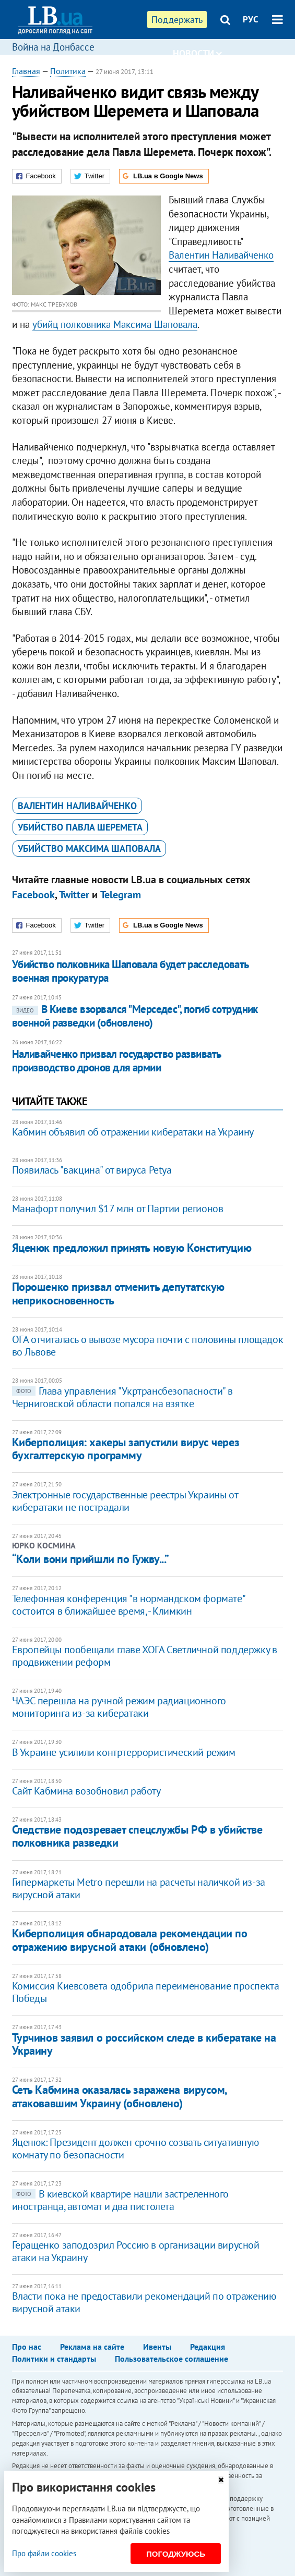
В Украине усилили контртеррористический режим (123, 1752)
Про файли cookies (44, 2553)
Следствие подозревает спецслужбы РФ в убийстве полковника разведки (137, 1836)
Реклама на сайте (92, 2346)
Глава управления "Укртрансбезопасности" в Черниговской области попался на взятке (122, 1397)
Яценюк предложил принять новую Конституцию (132, 1247)
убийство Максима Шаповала (89, 848)
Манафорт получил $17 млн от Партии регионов (117, 1208)
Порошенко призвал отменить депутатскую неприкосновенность (118, 1293)
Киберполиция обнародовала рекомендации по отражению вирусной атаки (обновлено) (129, 1940)
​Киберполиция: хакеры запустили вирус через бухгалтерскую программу (126, 1448)
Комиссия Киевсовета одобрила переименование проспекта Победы (145, 1992)
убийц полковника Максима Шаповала (114, 324)
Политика (68, 71)
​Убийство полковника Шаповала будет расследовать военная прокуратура (130, 971)
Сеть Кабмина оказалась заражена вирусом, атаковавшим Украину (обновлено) (119, 2096)
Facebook (33, 894)
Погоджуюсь (175, 2553)
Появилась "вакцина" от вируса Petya (92, 1170)
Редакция (207, 2346)
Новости (197, 53)
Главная (26, 71)
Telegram (120, 894)
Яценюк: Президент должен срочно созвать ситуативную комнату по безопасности (135, 2148)
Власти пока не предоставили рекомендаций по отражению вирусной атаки (144, 2302)
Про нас (26, 2346)
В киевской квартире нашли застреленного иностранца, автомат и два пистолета (120, 2200)
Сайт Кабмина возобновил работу (86, 1791)
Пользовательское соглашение (171, 2358)
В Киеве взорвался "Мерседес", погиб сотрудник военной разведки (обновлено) (135, 1016)
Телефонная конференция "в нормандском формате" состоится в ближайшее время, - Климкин (128, 1605)
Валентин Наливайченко (221, 255)
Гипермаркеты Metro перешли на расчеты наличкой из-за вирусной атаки (138, 1888)
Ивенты (157, 2346)
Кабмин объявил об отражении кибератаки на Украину (133, 1132)
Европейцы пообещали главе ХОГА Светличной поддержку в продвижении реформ (144, 1656)
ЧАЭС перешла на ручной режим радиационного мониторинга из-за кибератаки (119, 1707)
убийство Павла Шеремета (80, 827)
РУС (250, 19)
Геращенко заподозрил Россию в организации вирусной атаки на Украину (135, 2251)
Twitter (74, 894)
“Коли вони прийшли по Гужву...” (90, 1559)
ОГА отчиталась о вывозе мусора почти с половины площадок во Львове (148, 1346)
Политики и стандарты (54, 2358)
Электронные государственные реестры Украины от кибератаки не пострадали (125, 1501)
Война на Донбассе (53, 47)
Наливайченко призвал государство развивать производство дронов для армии (116, 1061)
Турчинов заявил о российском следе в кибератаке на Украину (144, 2044)
